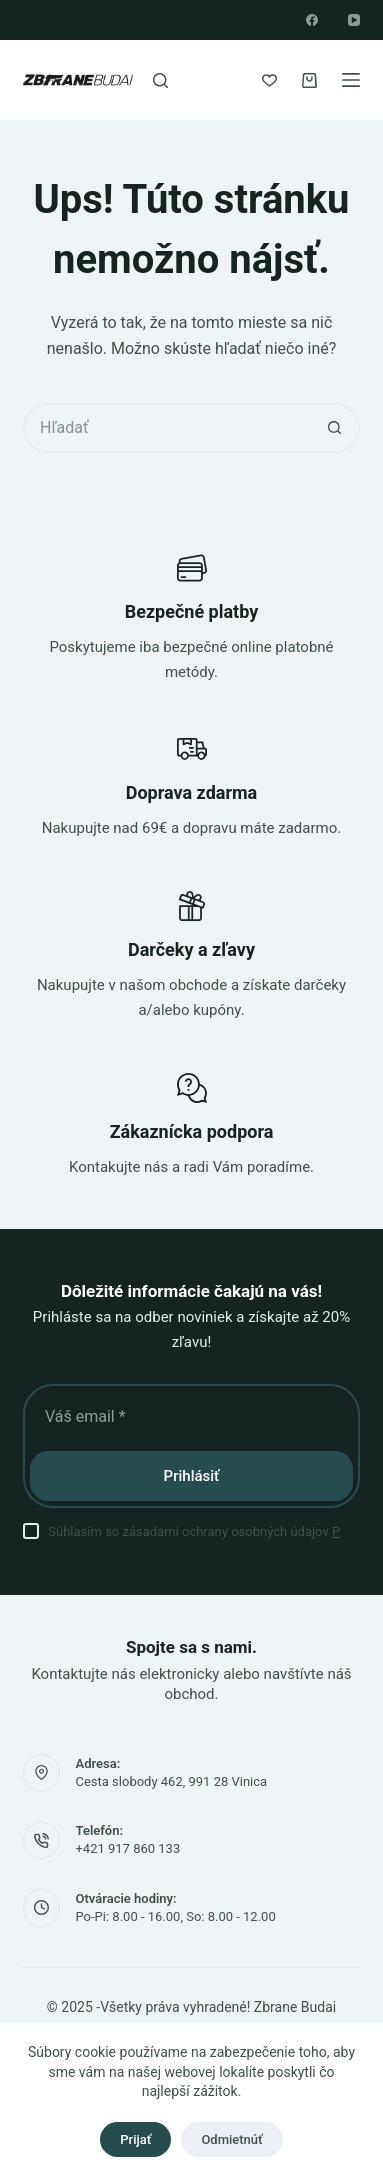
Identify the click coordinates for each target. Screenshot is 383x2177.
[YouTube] (354, 20)
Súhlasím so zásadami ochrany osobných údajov (194, 1531)
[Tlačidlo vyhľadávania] (335, 428)
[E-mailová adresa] (191, 1416)
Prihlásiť (192, 1476)
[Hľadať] (160, 80)
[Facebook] (312, 20)
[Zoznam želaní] (269, 80)
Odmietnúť (231, 2139)
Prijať (135, 2139)
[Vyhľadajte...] (166, 428)
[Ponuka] (351, 80)
